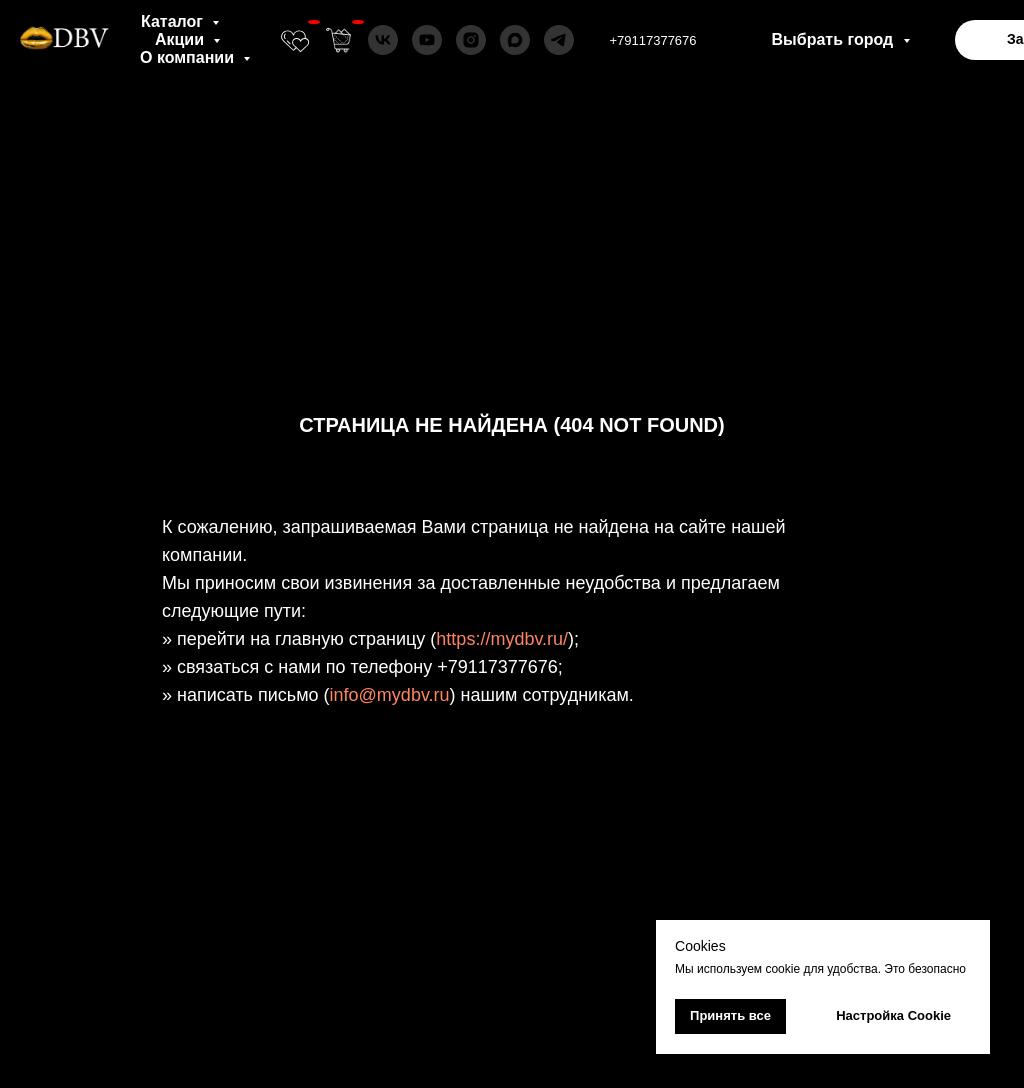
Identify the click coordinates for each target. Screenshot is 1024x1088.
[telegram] (559, 40)
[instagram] (471, 40)
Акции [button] (182, 39)
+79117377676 (652, 40)
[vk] (383, 40)
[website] (295, 40)
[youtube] (427, 40)
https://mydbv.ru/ (502, 639)
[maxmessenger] (515, 40)
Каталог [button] (174, 21)
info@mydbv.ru (390, 695)
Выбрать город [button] (835, 39)
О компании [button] (189, 57)
